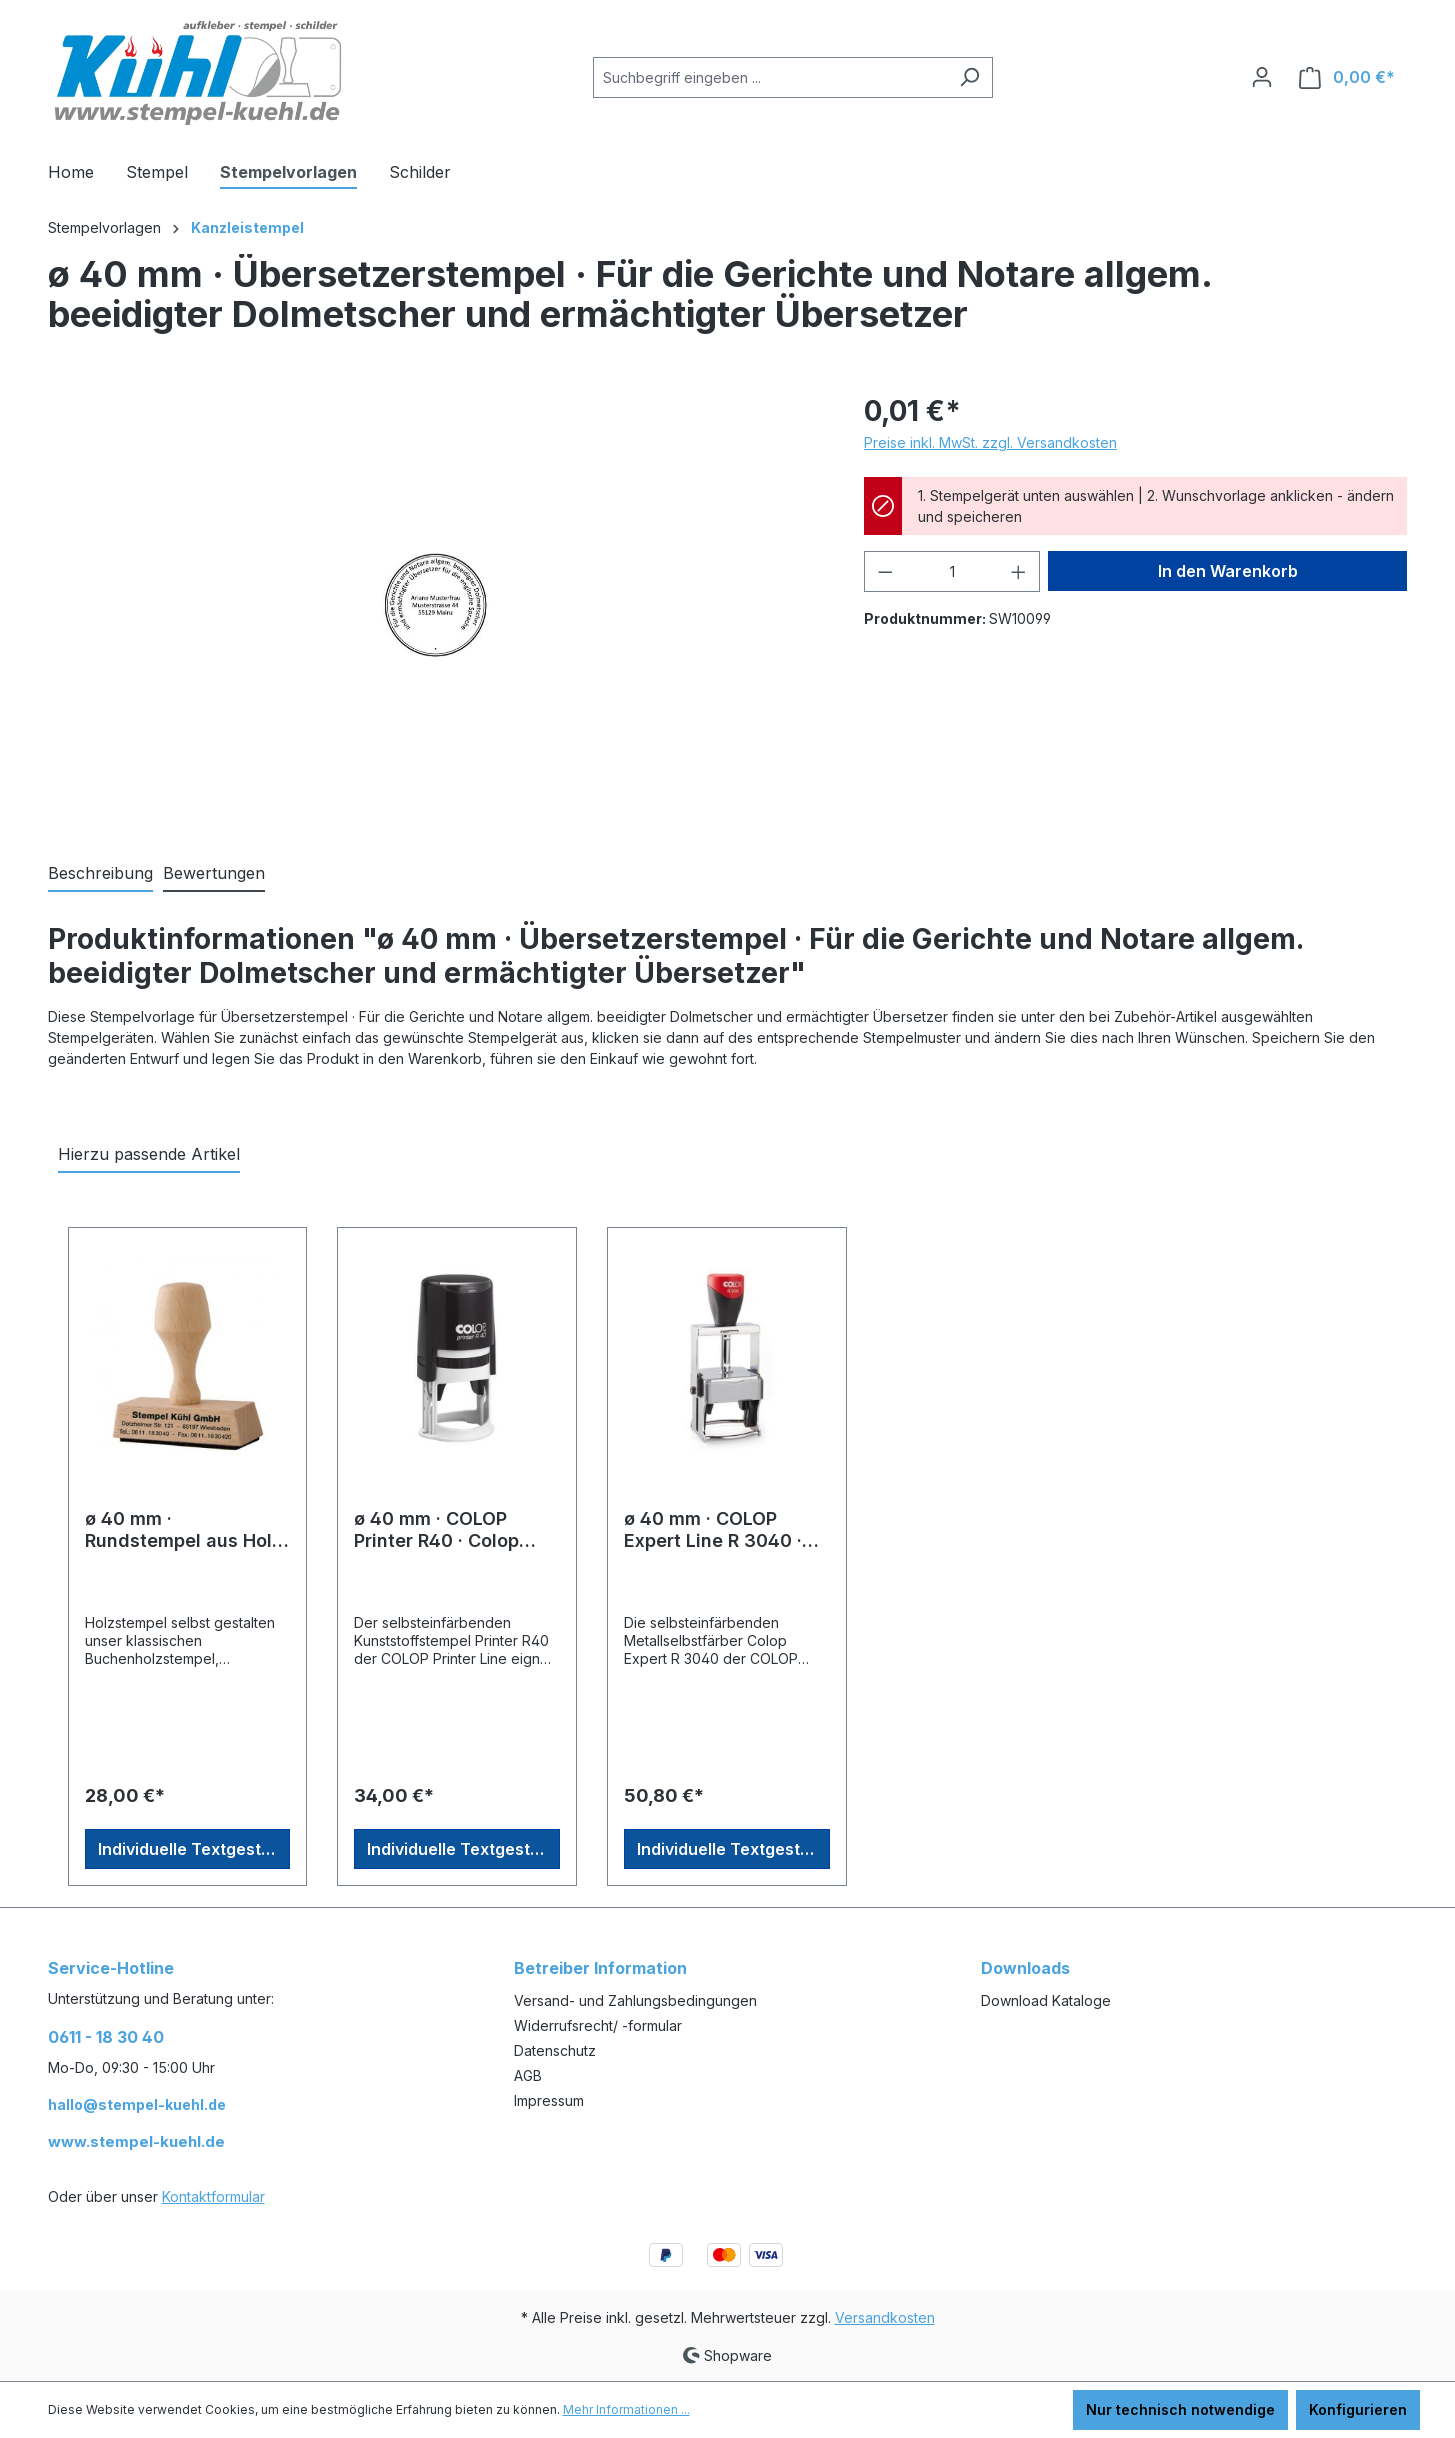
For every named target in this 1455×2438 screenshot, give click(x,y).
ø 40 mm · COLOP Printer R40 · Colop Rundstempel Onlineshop (436, 1530)
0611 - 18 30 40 (106, 2037)
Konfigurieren (1358, 2409)
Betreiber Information (600, 1968)
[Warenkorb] (1347, 77)
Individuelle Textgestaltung (194, 1849)
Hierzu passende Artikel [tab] (149, 1154)
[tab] (100, 874)
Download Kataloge (1046, 2000)
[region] (436, 605)
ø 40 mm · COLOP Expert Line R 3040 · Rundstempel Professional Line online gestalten (713, 1530)
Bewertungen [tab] (214, 873)
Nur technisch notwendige (1180, 2409)
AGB (528, 2075)
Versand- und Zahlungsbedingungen (635, 2000)
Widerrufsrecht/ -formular (598, 2025)
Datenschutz (555, 2050)
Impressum (549, 2100)
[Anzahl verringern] (885, 571)
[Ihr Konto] (1262, 77)
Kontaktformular (213, 2196)
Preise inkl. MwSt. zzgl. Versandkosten (990, 442)
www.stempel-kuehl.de (136, 2141)
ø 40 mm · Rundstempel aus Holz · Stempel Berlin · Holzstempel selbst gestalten (183, 1530)
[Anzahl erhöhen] (1019, 571)
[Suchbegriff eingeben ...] (770, 77)
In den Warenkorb (1228, 571)
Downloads (1025, 1968)
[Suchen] (969, 77)
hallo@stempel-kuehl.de (137, 2104)
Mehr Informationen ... (626, 2409)
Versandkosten (885, 2317)
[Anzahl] (952, 571)
